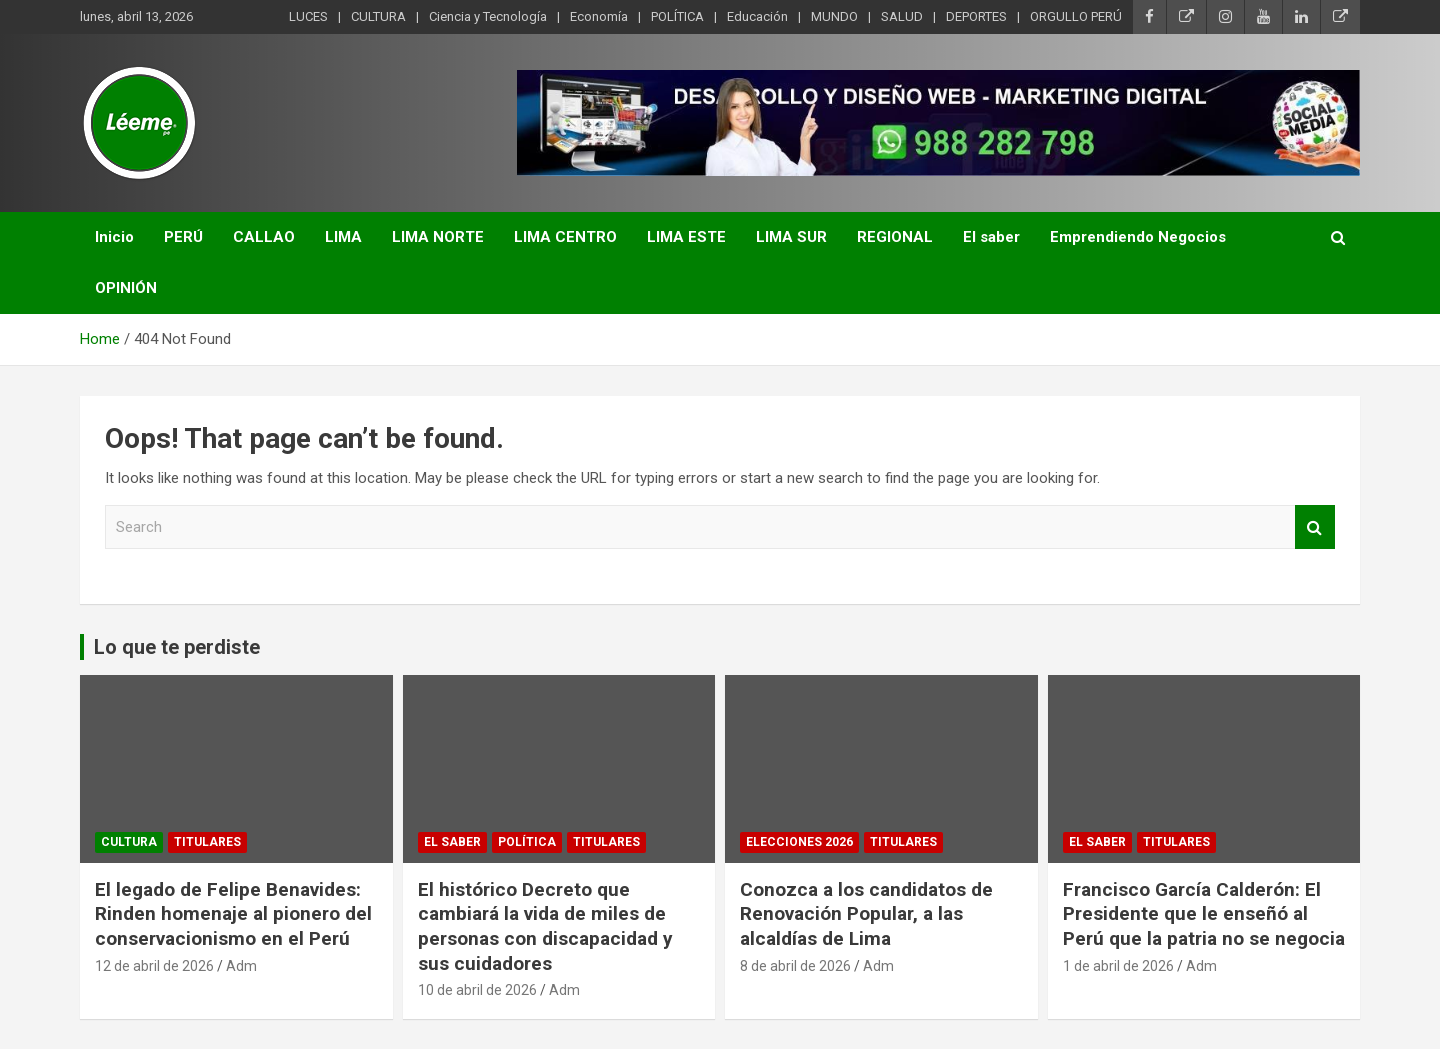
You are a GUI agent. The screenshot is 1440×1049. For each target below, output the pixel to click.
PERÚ (183, 237)
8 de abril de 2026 (795, 966)
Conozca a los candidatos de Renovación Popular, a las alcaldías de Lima (866, 914)
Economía (599, 16)
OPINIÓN (126, 288)
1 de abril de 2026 (1118, 966)
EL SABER (452, 842)
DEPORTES (976, 16)
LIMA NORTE (438, 237)
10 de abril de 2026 (477, 990)
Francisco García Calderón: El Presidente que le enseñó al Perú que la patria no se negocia (1204, 914)
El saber (991, 237)
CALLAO (264, 237)
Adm (241, 966)
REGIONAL (895, 237)
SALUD (902, 16)
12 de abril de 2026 (154, 966)
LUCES (308, 16)
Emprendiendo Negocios (1138, 237)
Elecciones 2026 (799, 842)
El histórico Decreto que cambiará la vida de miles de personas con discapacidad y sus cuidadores (545, 926)
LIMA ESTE (686, 237)
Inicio (114, 237)
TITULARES (207, 842)
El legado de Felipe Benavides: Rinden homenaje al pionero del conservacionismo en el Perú (233, 914)
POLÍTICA (677, 16)
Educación (757, 16)
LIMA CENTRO (565, 237)
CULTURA (378, 16)
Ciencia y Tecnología (488, 16)
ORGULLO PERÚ (1076, 16)
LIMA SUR (791, 237)
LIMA (343, 237)
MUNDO (834, 16)
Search (1315, 527)
